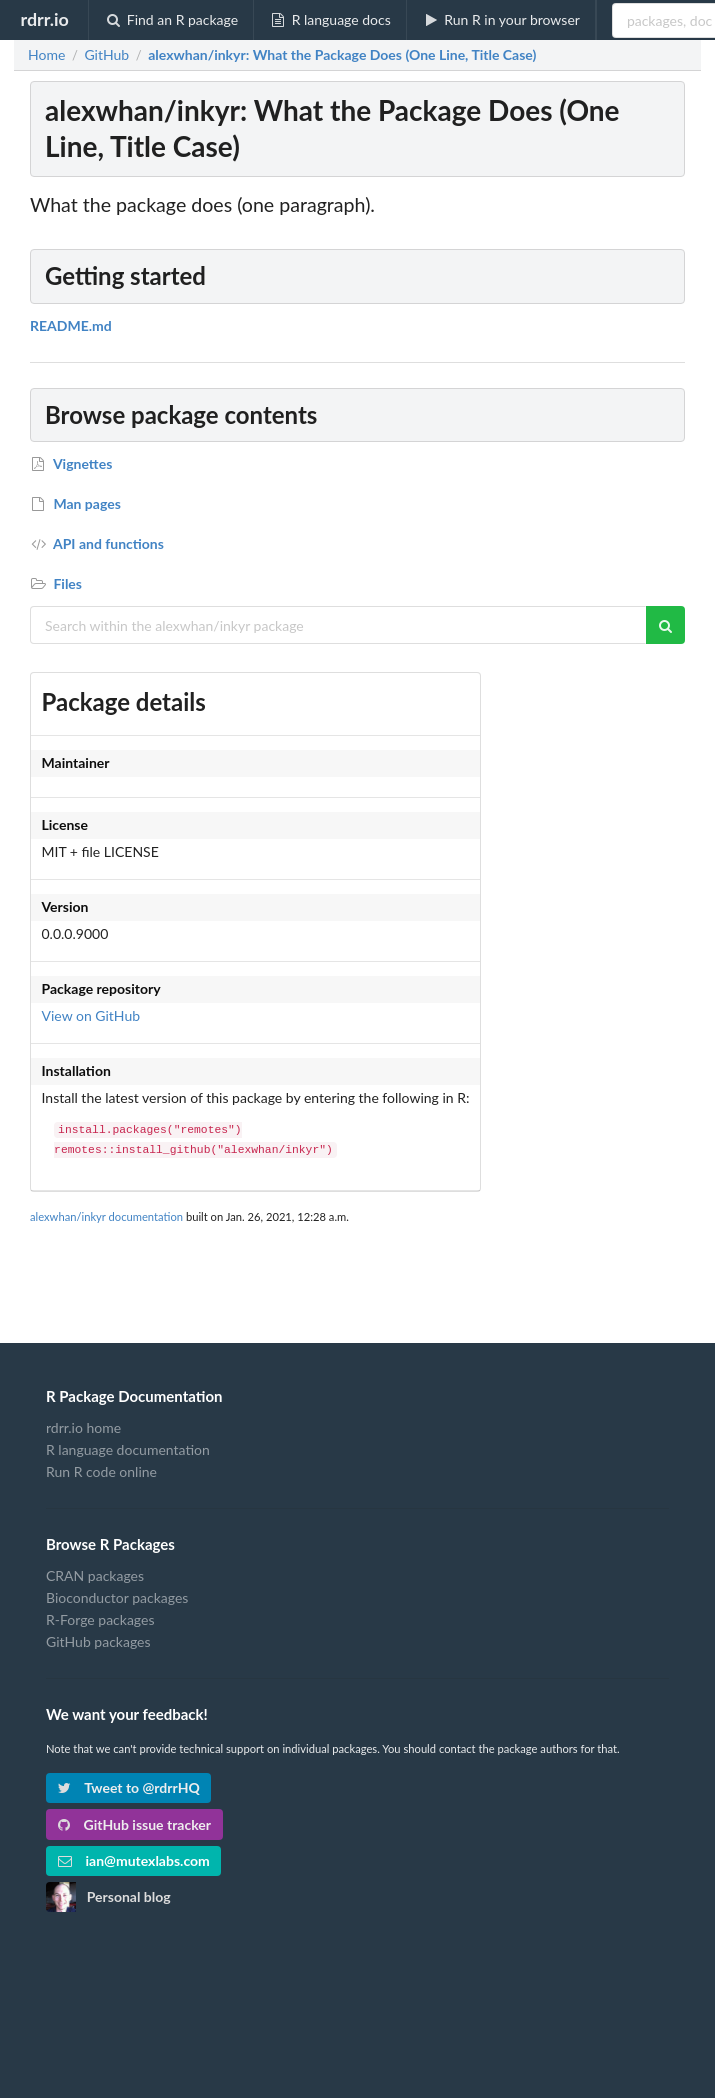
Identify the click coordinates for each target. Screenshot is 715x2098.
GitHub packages (98, 1641)
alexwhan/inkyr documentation (106, 1216)
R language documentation (128, 1449)
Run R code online (101, 1471)
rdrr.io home (83, 1428)
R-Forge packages (100, 1619)
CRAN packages (95, 1576)
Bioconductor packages (117, 1597)
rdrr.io (44, 19)
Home (46, 55)
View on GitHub (91, 1015)
